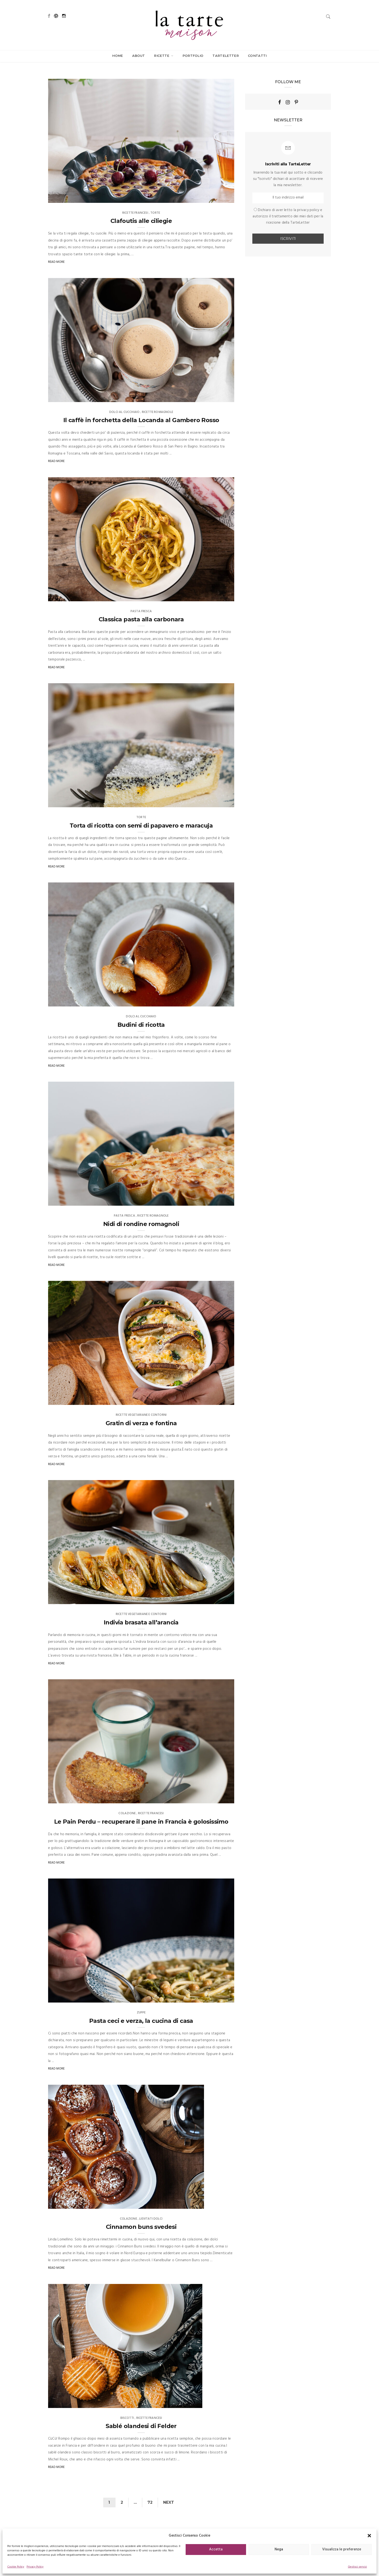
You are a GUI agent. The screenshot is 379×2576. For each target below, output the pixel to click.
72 (150, 2502)
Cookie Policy (15, 2566)
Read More (56, 261)
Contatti (257, 56)
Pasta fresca (141, 611)
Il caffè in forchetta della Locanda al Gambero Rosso (141, 420)
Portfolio (193, 56)
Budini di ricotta (141, 1024)
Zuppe (141, 2012)
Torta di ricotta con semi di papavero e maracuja (141, 825)
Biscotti (127, 2418)
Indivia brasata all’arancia (141, 1622)
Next (168, 2502)
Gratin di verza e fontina (141, 1423)
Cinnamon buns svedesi (141, 2226)
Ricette (162, 56)
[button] (369, 2535)
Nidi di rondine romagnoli (141, 1223)
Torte (155, 212)
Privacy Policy (35, 2566)
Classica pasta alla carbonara (141, 619)
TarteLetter (225, 56)
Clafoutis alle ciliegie (141, 220)
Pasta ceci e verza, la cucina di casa (141, 2020)
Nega (279, 2549)
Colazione (127, 1813)
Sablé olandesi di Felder (141, 2425)
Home (117, 56)
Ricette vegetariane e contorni (141, 1414)
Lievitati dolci (150, 2218)
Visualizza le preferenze (341, 2549)
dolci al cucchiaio (124, 412)
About (138, 56)
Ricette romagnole (157, 412)
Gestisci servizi (357, 2566)
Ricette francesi (135, 212)
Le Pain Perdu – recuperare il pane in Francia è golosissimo (141, 1821)
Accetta (216, 2549)
